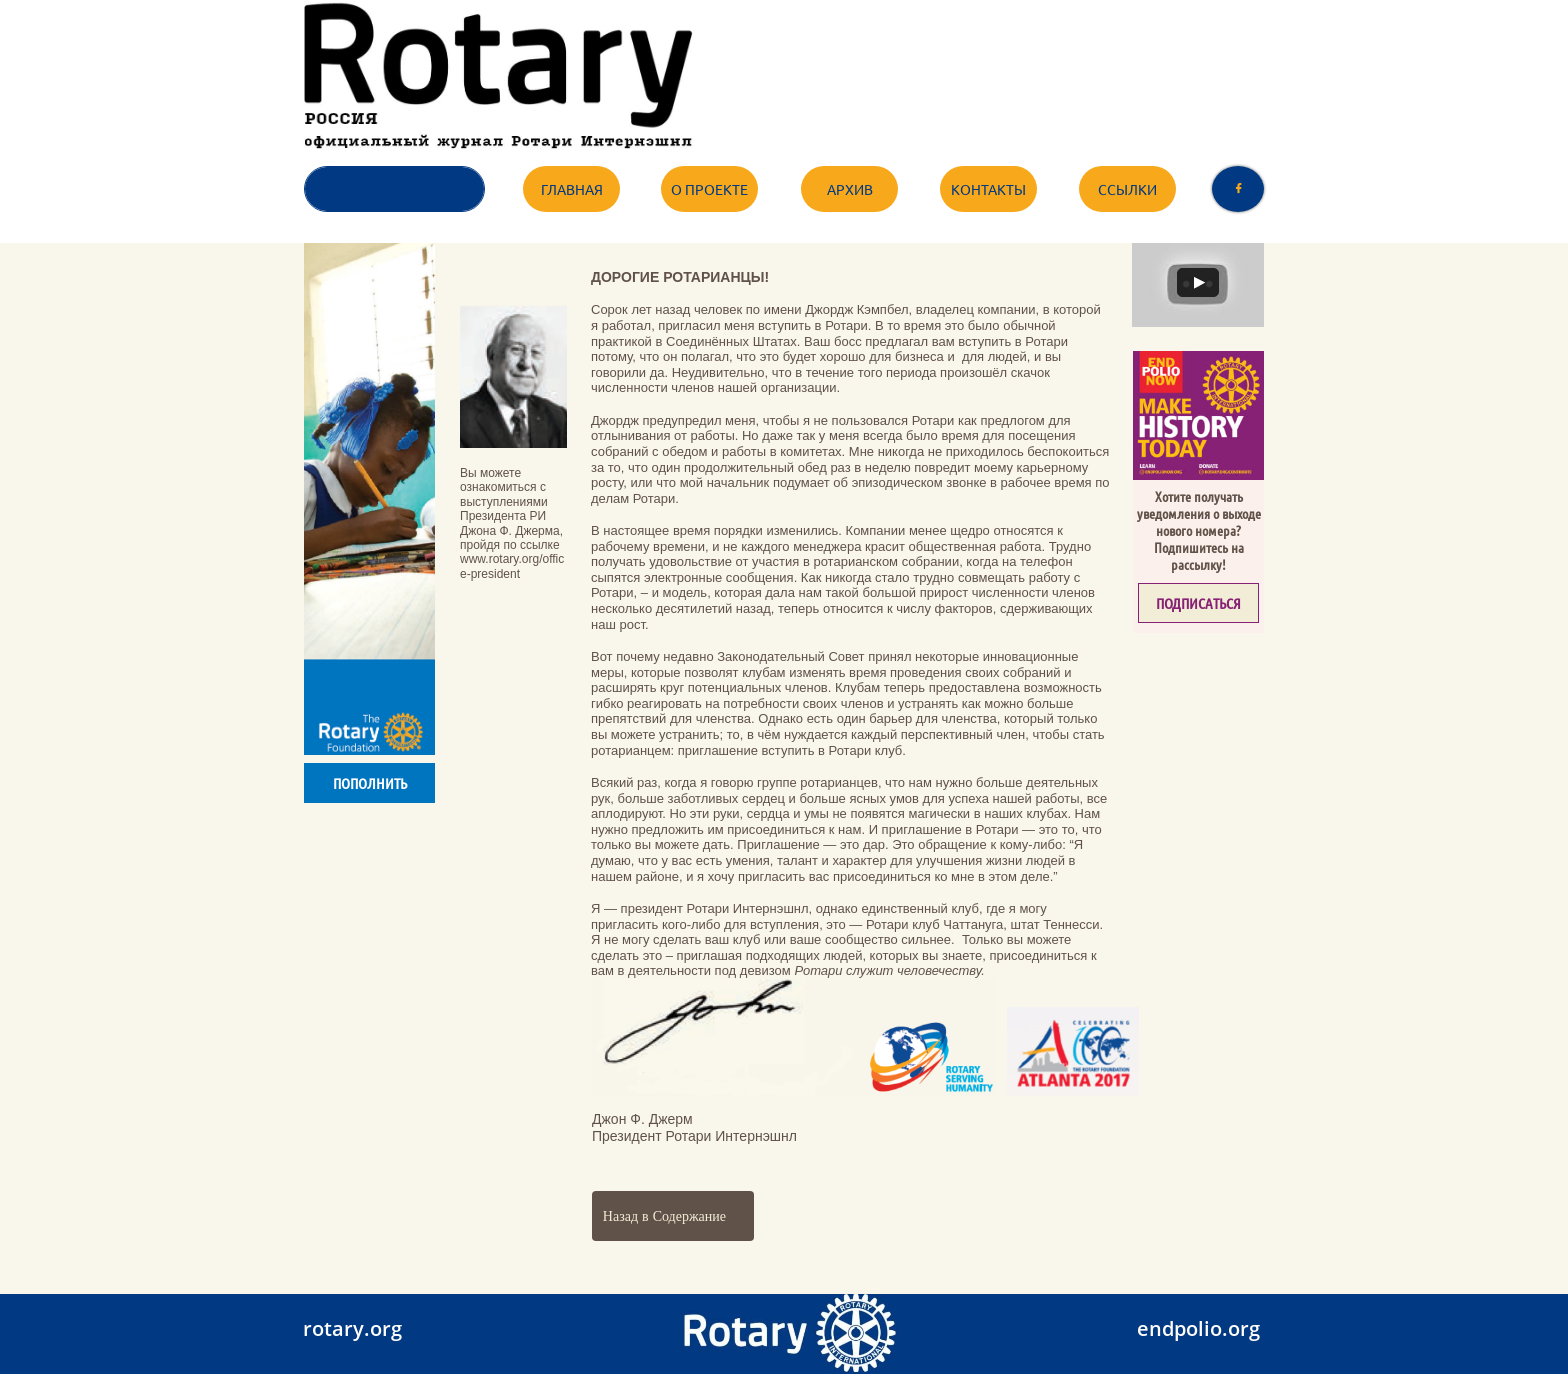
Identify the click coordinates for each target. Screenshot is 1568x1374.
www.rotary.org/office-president (512, 566)
